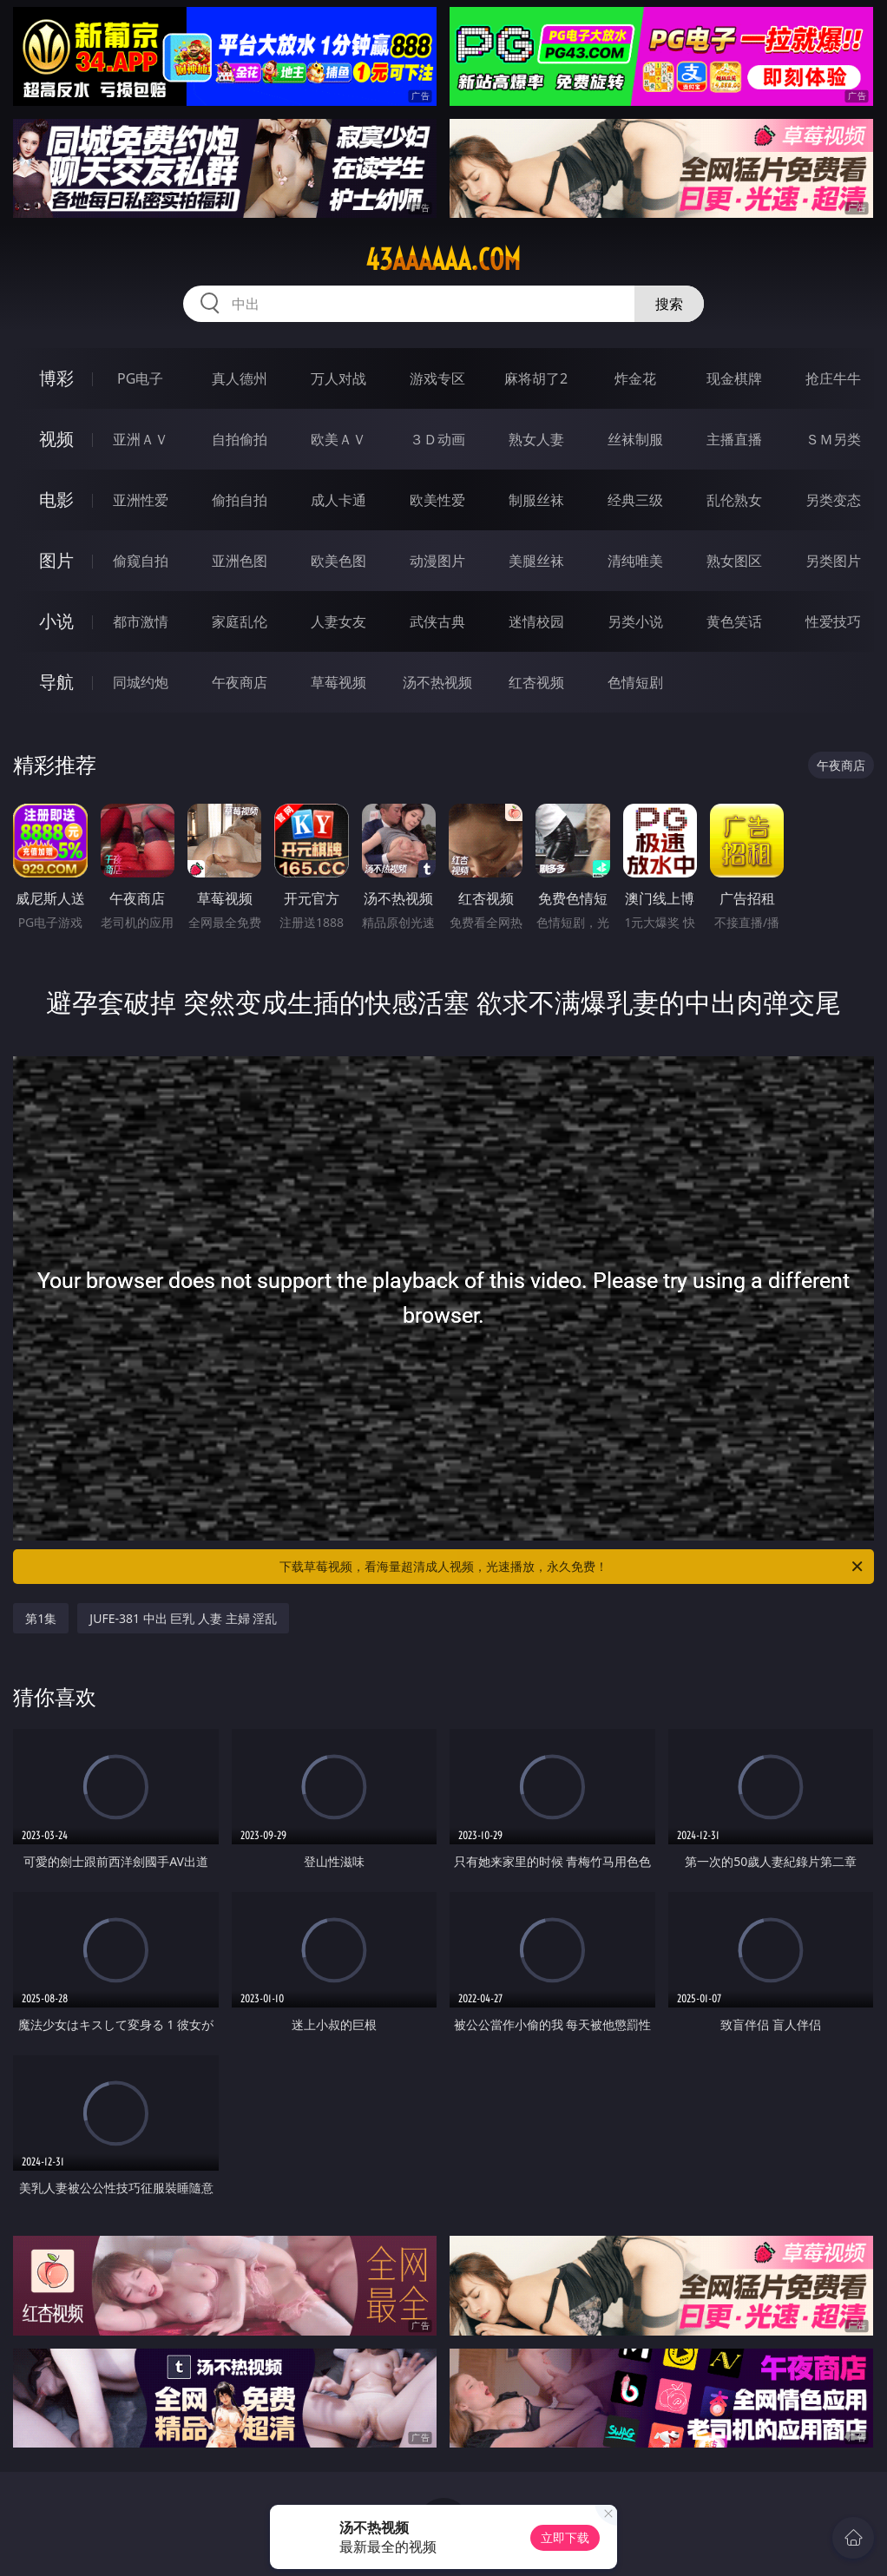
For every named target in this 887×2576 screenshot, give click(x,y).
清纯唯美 (635, 560)
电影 (56, 499)
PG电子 (140, 378)
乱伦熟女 (734, 499)
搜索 (669, 303)
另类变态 (833, 499)
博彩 (56, 378)
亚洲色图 (239, 560)
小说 (56, 621)
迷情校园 (536, 621)
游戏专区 (437, 378)
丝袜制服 (635, 439)
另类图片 (833, 560)
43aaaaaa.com (443, 259)
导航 (56, 681)
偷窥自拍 (140, 560)
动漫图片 (437, 560)
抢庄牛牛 (833, 378)
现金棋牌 (734, 378)
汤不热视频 (437, 682)
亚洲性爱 (140, 499)
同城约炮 (140, 682)
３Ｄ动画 (437, 439)
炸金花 (635, 378)
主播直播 (734, 439)
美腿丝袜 (536, 560)
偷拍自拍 (239, 499)
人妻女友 (338, 621)
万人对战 (338, 378)
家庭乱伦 (239, 621)
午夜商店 (239, 682)
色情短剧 (635, 682)
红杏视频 (536, 682)
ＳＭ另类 (833, 439)
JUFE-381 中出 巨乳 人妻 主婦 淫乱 (183, 1618)
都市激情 (140, 621)
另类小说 (635, 621)
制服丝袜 (536, 499)
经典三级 (635, 499)
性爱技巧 (833, 621)
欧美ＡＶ (338, 439)
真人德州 (239, 378)
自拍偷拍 (239, 439)
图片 (56, 560)
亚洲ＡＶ (140, 439)
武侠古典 (437, 621)
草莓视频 (338, 682)
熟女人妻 (536, 439)
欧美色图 (338, 560)
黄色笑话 (734, 621)
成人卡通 (338, 499)
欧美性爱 (437, 499)
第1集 (40, 1618)
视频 (56, 438)
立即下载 (565, 2537)
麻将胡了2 (536, 378)
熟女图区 (734, 560)
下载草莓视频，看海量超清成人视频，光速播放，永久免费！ (572, 1566)
